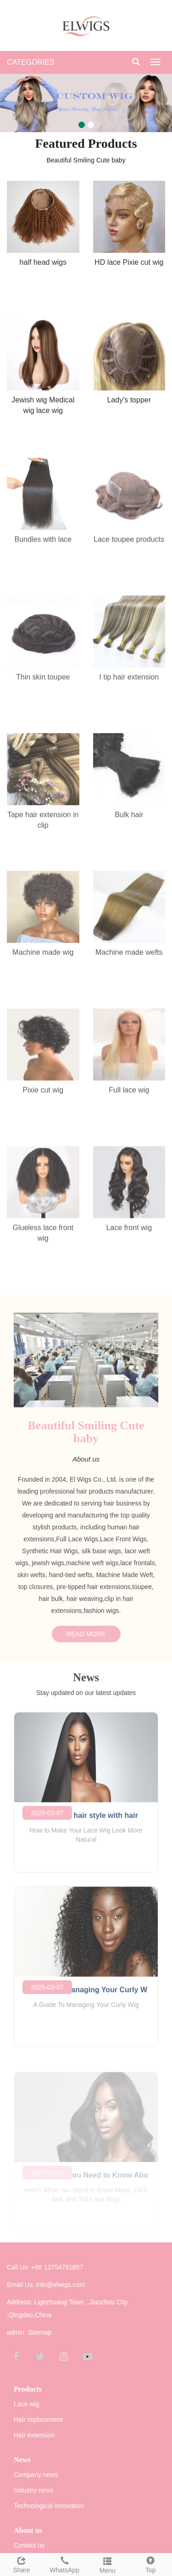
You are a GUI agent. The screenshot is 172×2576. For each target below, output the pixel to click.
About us (28, 2530)
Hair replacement (38, 2419)
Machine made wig (42, 958)
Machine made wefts (129, 958)
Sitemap (39, 2332)
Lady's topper (129, 400)
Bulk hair (129, 820)
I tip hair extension (129, 682)
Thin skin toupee (43, 682)
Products (28, 2389)
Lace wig (26, 2404)
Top (150, 2564)
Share (21, 2564)
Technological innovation (49, 2505)
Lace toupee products (129, 545)
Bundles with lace (43, 545)
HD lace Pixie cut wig (128, 262)
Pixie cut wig (42, 1095)
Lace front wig (129, 1233)
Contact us (29, 2545)
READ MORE (86, 1638)
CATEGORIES (31, 62)
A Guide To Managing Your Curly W (86, 1995)
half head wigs (43, 262)
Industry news (33, 2490)
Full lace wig (129, 1095)
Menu (108, 2564)
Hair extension (34, 2435)
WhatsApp (64, 2564)
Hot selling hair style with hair (86, 1821)
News (22, 2460)
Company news (36, 2474)
